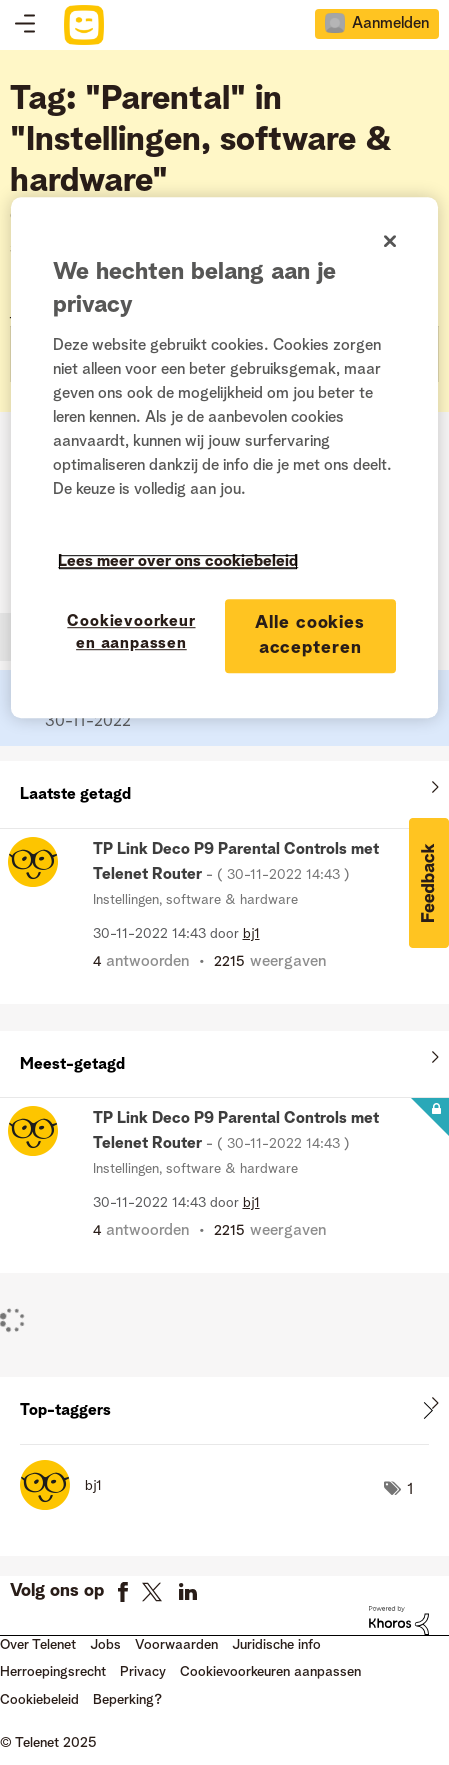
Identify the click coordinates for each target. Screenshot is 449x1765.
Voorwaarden (176, 1645)
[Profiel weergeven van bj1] (251, 934)
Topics (25, 25)
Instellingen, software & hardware (195, 900)
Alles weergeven (224, 790)
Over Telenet (38, 1645)
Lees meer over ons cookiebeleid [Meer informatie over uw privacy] (178, 562)
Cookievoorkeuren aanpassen (270, 1672)
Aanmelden (390, 24)
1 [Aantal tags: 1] (410, 1490)
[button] (429, 883)
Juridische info (276, 1645)
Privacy (143, 1672)
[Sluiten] (390, 241)
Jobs (105, 1645)
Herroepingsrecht (53, 1672)
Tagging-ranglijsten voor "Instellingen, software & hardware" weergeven (224, 1410)
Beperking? (127, 1700)
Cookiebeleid (39, 1700)
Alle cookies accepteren (310, 635)
